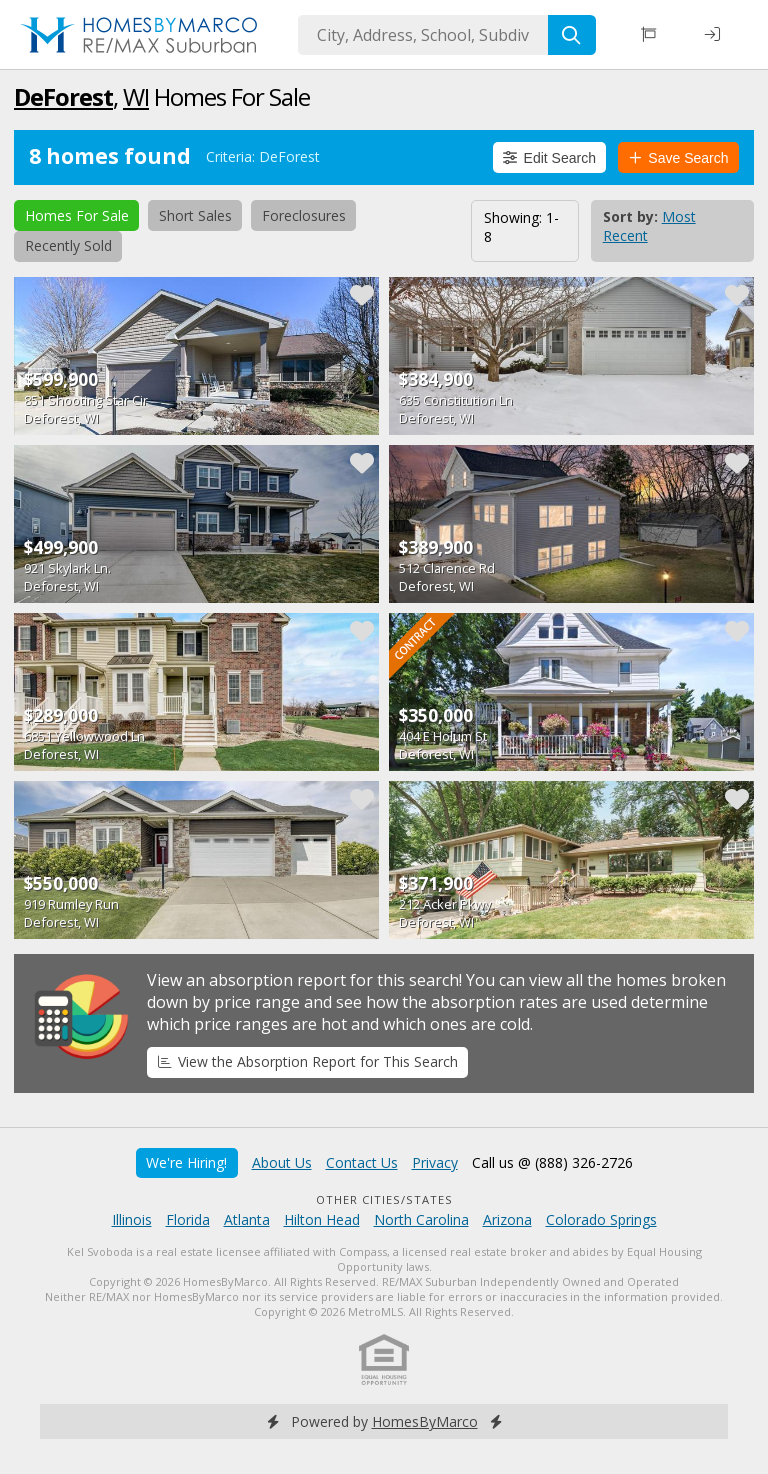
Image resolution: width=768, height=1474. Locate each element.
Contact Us (362, 1162)
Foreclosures (304, 215)
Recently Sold (68, 245)
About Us (282, 1162)
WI (136, 96)
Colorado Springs (601, 1219)
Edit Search (549, 158)
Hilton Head (322, 1219)
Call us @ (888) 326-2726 (552, 1162)
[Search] (572, 35)
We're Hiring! (186, 1162)
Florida (188, 1219)
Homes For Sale (77, 215)
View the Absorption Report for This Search (308, 1061)
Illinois (132, 1219)
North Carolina (421, 1219)
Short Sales (195, 215)
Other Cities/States (384, 1199)
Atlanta (247, 1219)
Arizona (507, 1219)
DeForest (63, 96)
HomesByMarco (425, 1421)
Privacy (435, 1162)
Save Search (679, 158)
